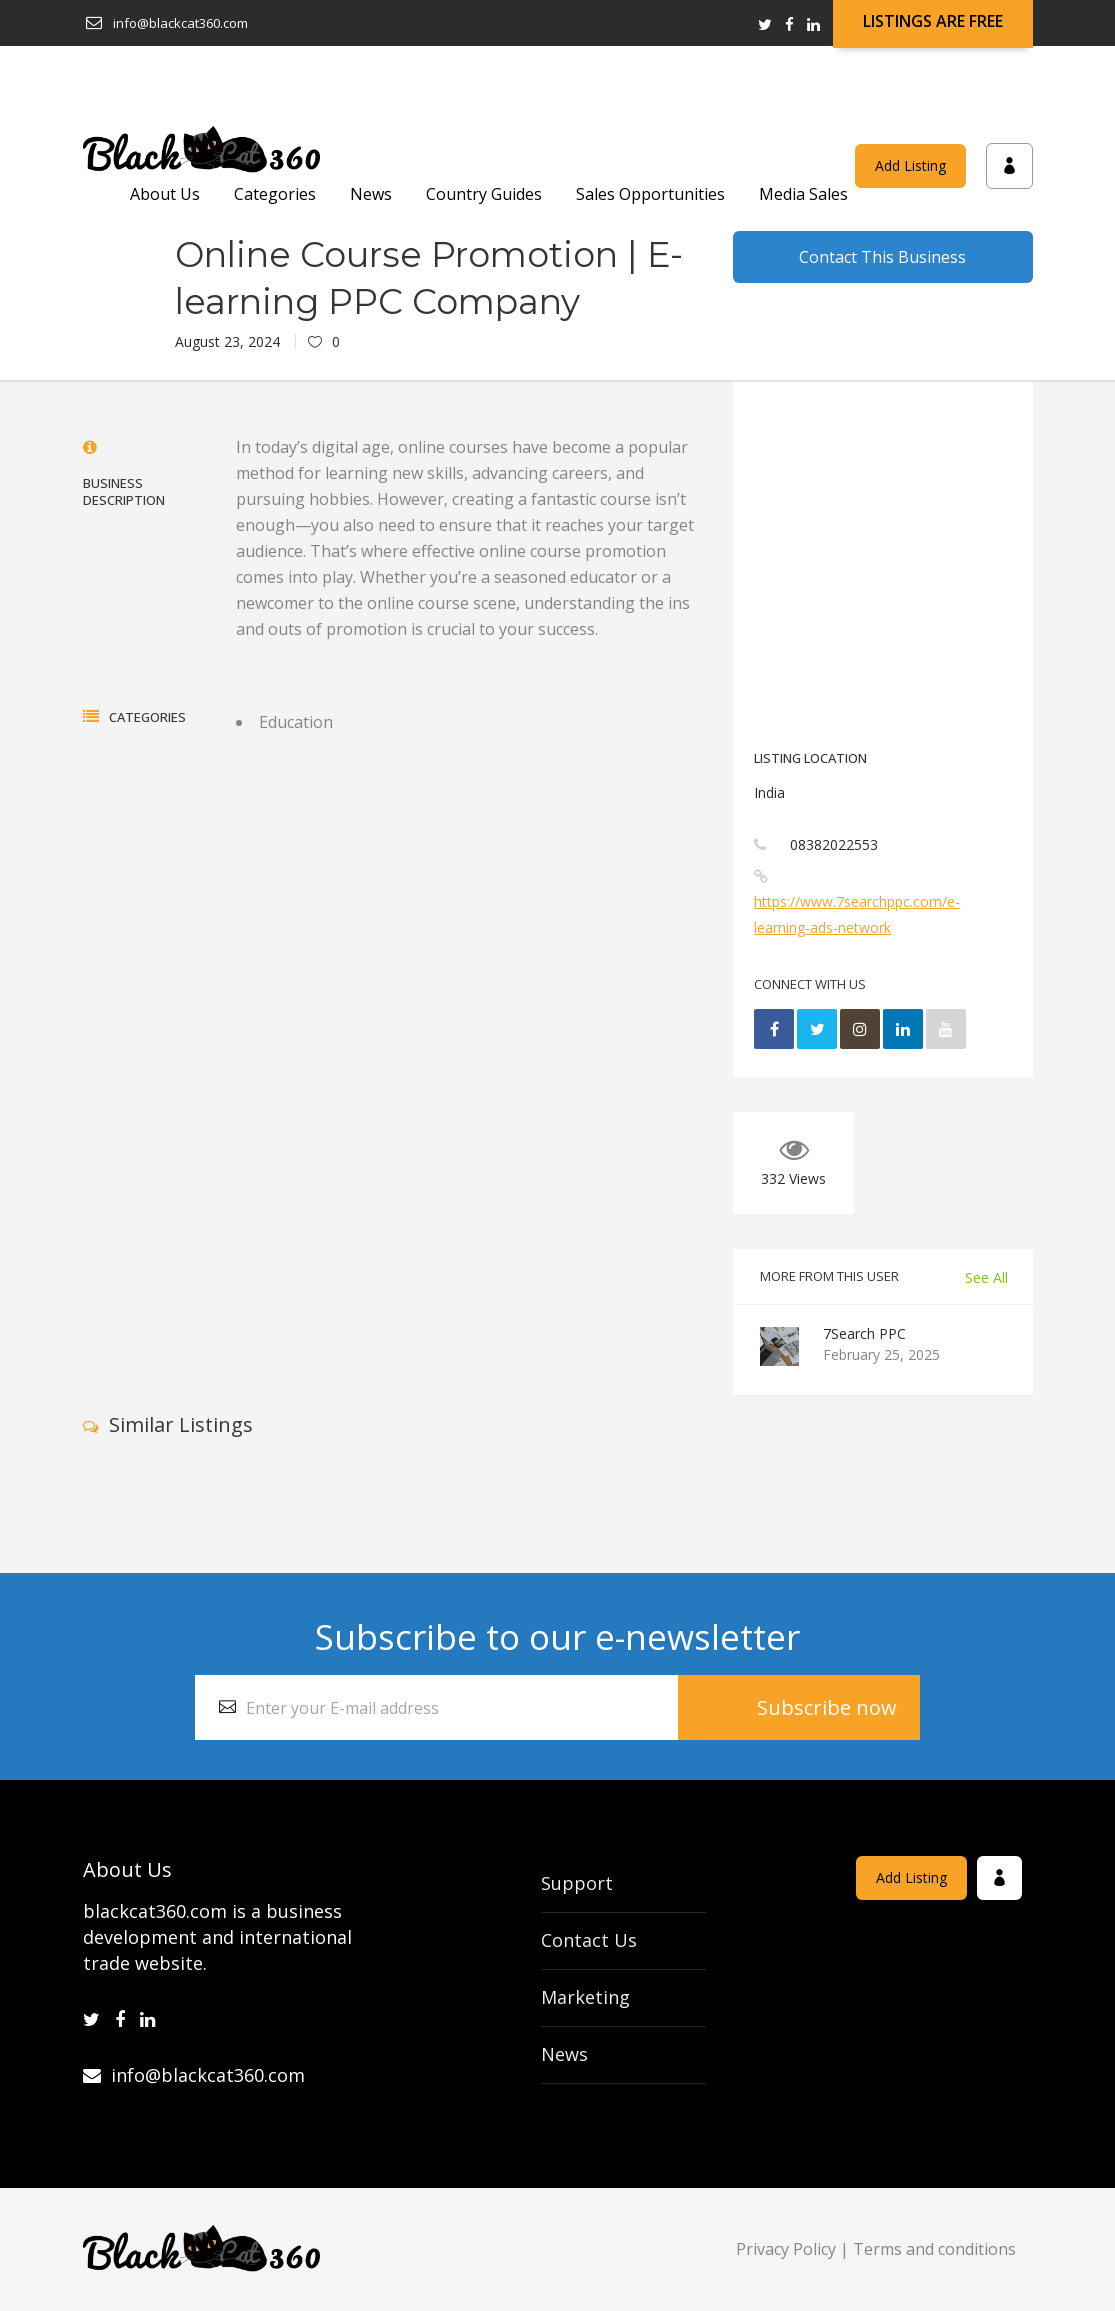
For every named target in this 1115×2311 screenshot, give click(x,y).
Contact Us (589, 1940)
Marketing (585, 1997)
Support (577, 1883)
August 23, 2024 (227, 341)
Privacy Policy (786, 2249)
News (564, 2054)
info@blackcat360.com (194, 2075)
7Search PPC (864, 1333)
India (769, 792)
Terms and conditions (934, 2249)
